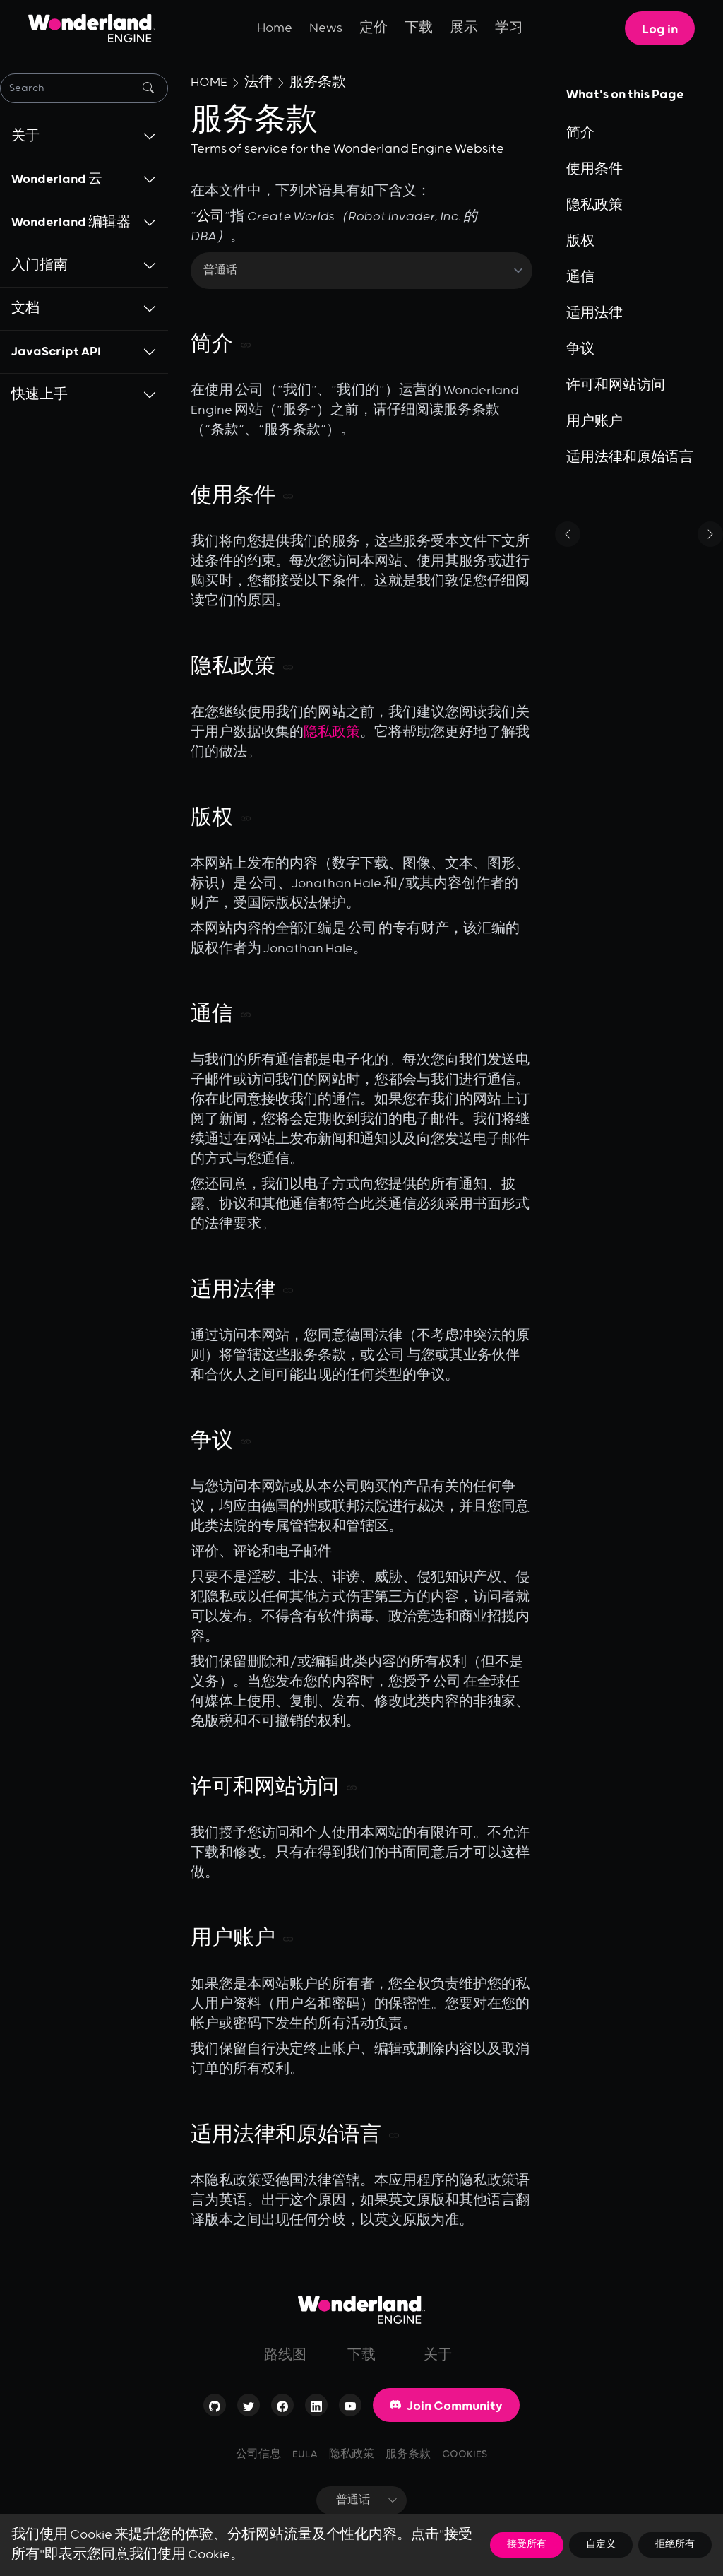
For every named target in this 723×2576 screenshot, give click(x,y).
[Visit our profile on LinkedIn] (316, 2409)
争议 (580, 350)
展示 (464, 28)
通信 (580, 278)
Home (274, 28)
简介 (580, 133)
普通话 (371, 2500)
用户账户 (594, 422)
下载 (419, 28)
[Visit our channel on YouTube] (350, 2409)
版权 (580, 242)
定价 (373, 28)
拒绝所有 (675, 2544)
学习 (509, 28)
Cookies (464, 2454)
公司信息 (258, 2454)
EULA (305, 2454)
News (325, 28)
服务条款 (317, 83)
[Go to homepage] (361, 2310)
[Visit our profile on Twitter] (248, 2409)
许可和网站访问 (615, 386)
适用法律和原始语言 (629, 458)
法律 (258, 83)
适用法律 (594, 314)
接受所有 (526, 2544)
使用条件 (594, 170)
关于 (438, 2355)
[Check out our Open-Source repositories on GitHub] (214, 2409)
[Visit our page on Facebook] (282, 2409)
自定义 (601, 2544)
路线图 (285, 2355)
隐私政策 (332, 733)
